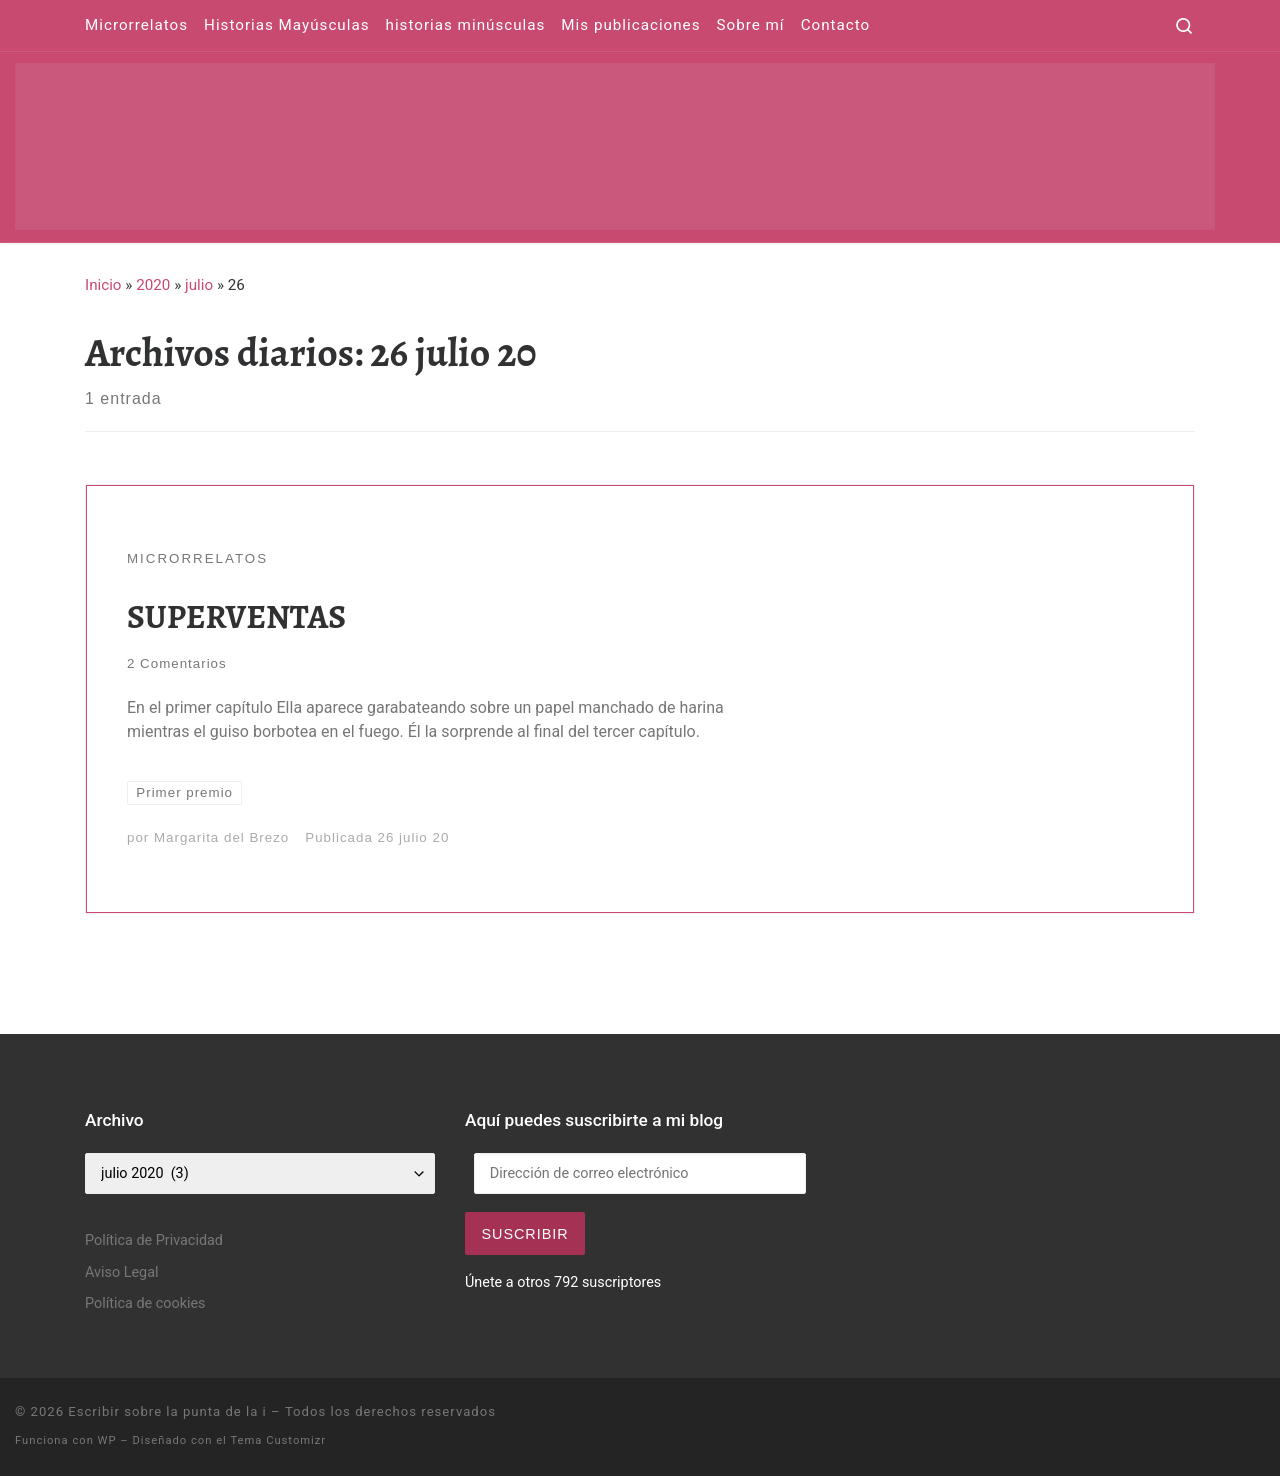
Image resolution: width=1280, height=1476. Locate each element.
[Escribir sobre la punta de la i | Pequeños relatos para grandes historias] (615, 142)
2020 (153, 285)
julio (199, 285)
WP (107, 1440)
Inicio (103, 285)
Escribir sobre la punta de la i (167, 1411)
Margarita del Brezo (221, 837)
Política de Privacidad (154, 1240)
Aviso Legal (122, 1272)
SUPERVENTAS (236, 616)
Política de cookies (145, 1303)
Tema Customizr (278, 1440)
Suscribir (524, 1234)
